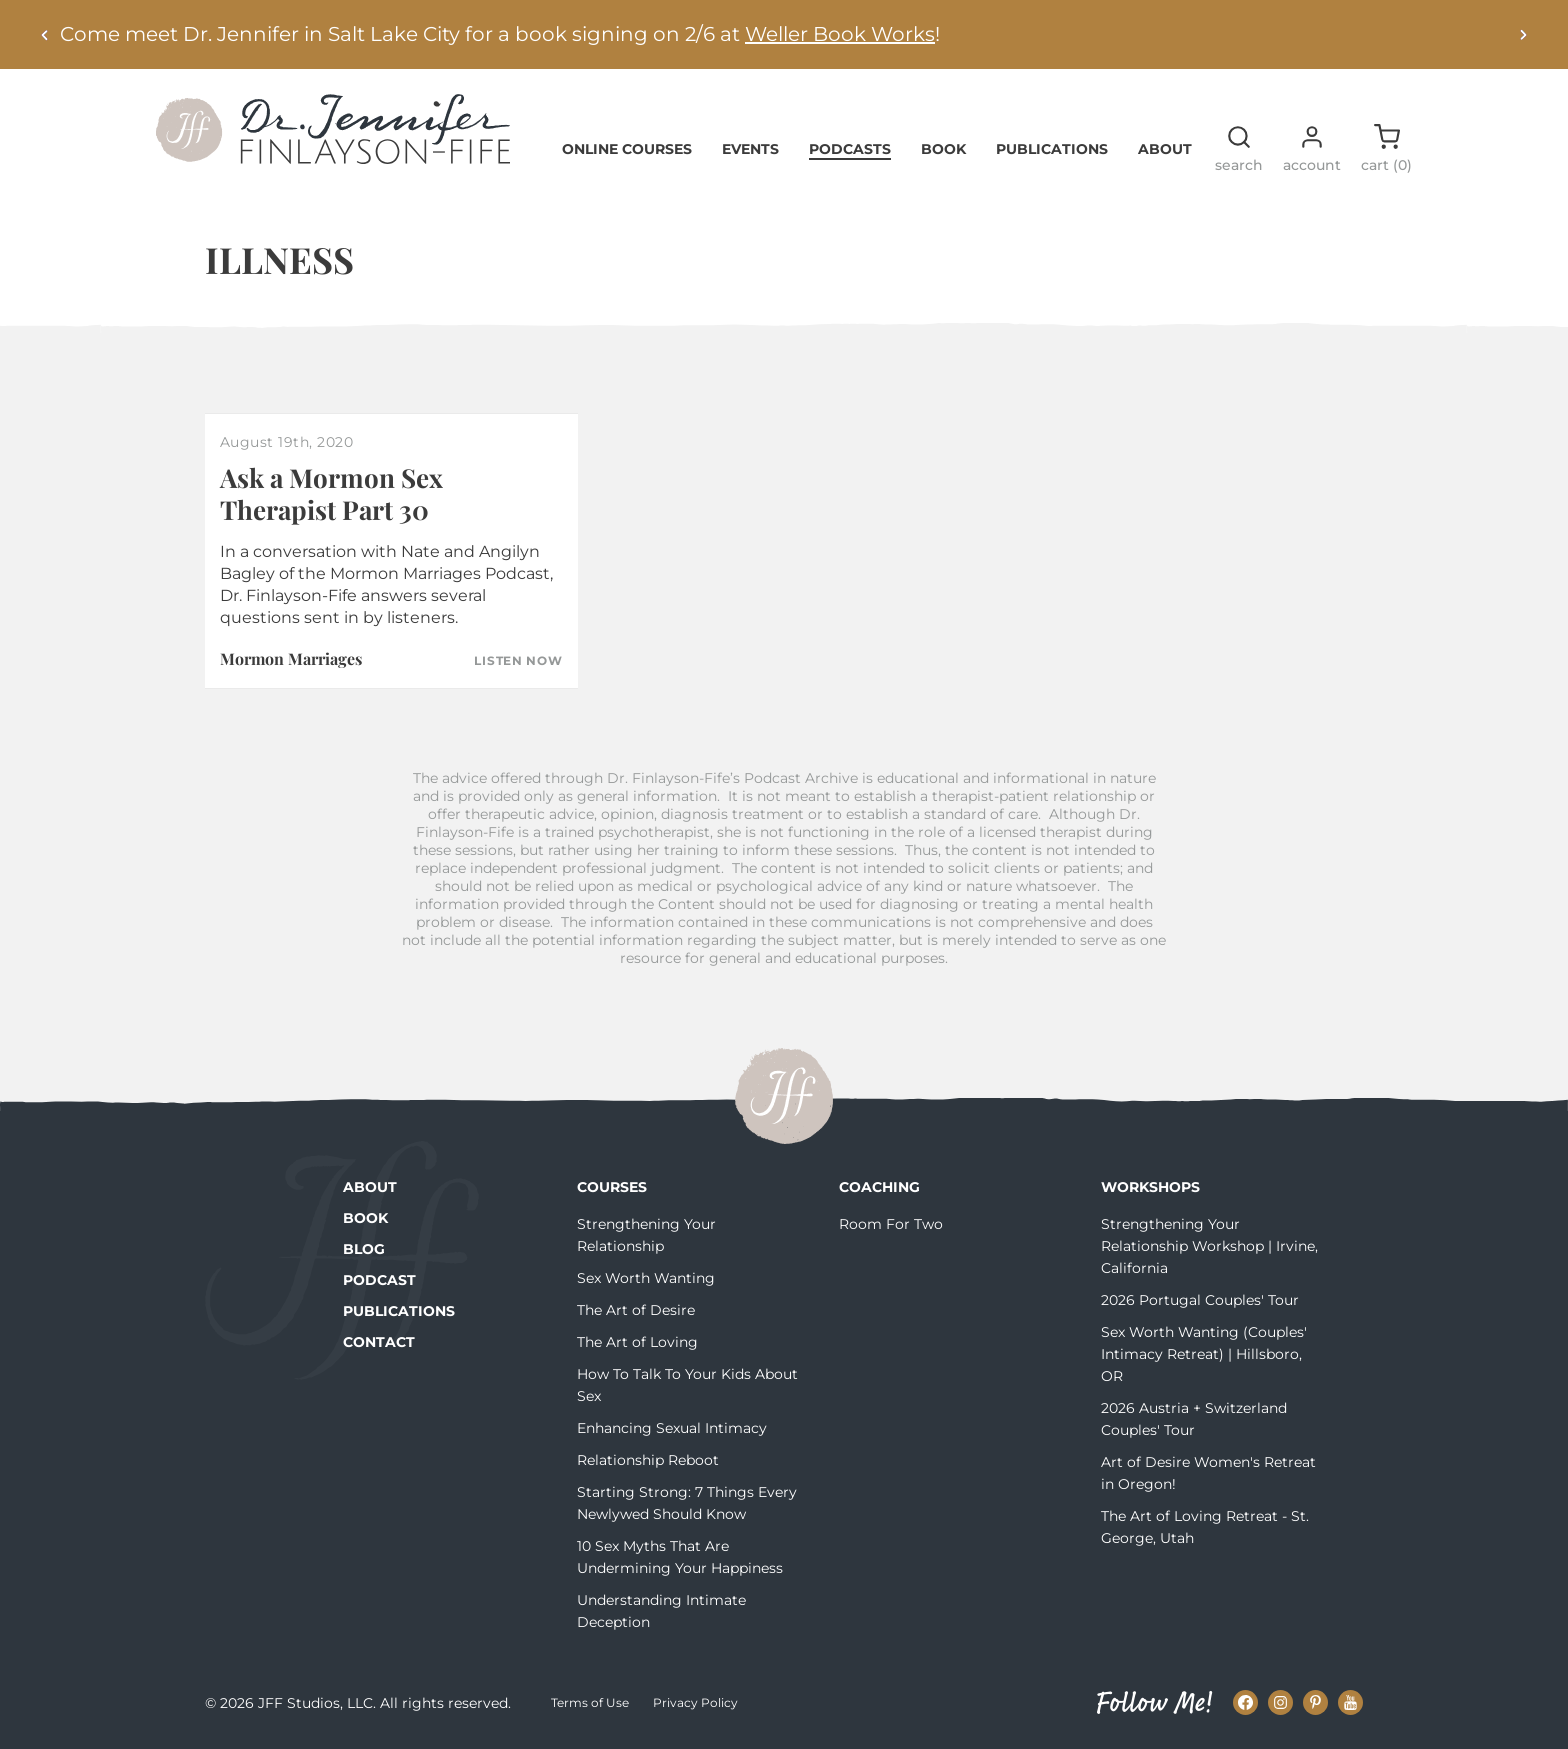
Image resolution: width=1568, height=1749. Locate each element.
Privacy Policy (695, 1702)
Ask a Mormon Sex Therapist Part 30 (331, 493)
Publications (1052, 149)
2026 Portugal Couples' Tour (1200, 1300)
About (1165, 149)
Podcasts (850, 149)
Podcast (379, 1280)
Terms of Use (590, 1702)
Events (750, 149)
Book (943, 149)
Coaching (879, 1187)
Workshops (1150, 1187)
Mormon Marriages (291, 658)
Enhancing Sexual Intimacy (672, 1428)
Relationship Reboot (648, 1460)
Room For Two (891, 1224)
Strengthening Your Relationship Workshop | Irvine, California (1209, 1246)
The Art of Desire (636, 1310)
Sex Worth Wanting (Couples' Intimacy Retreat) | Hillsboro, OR (1204, 1354)
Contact (379, 1342)
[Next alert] (1523, 34)
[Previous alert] (45, 34)
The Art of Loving (637, 1342)
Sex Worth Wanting (646, 1278)
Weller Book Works (840, 34)
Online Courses (627, 149)
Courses (612, 1187)
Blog (364, 1249)
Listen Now (518, 661)
